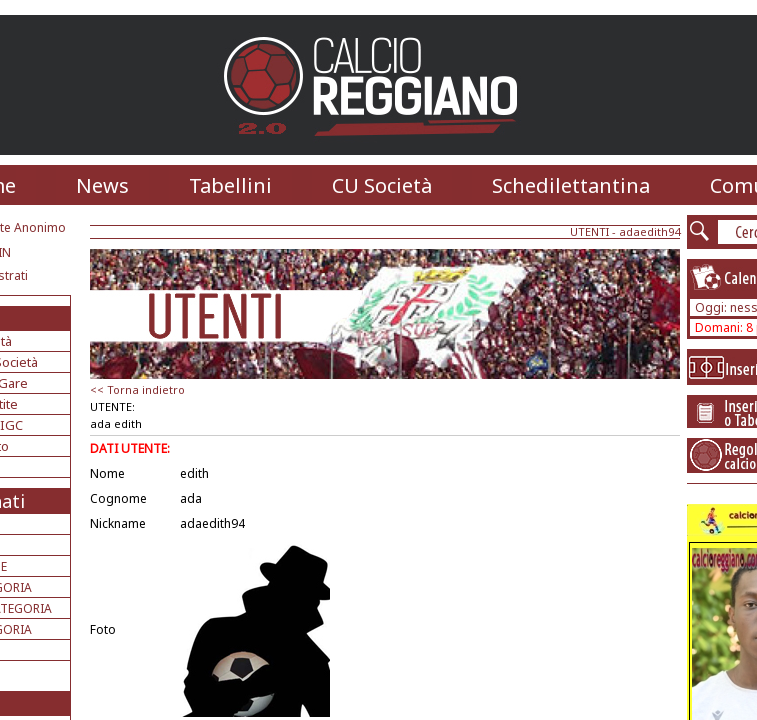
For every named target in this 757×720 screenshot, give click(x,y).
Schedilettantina (571, 185)
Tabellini (230, 185)
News (102, 185)
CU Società (382, 185)
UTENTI (589, 231)
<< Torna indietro (137, 389)
